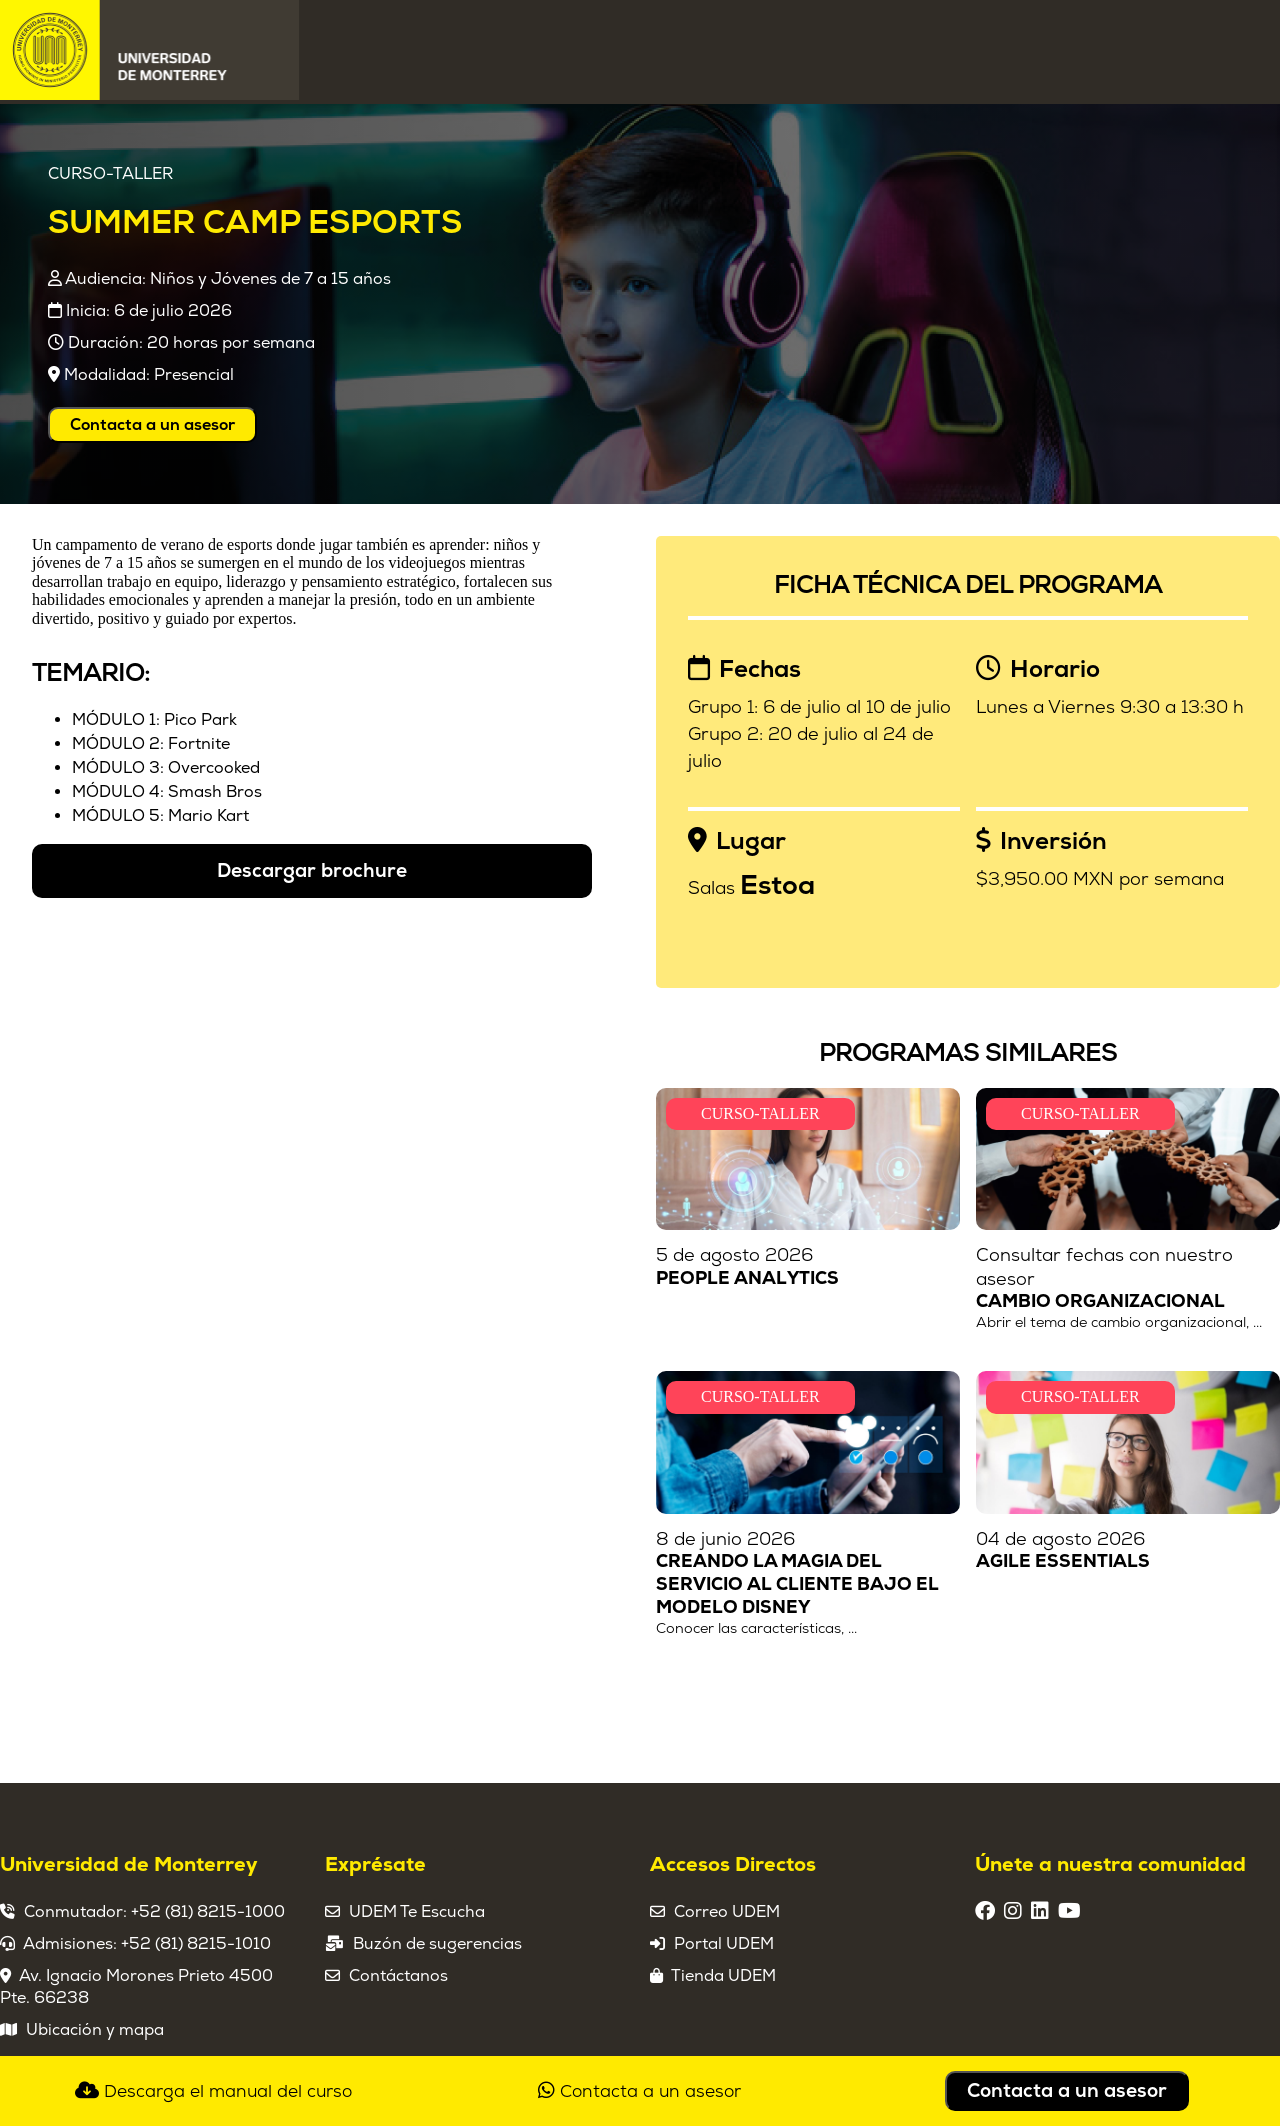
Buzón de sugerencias (437, 1944)
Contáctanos (398, 1976)
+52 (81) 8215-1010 (196, 1944)
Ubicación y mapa (95, 2030)
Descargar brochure (312, 871)
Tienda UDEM (723, 1976)
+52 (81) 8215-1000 (208, 1912)
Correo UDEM (727, 1912)
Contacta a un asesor (152, 425)
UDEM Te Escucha (417, 1912)
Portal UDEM (724, 1944)
